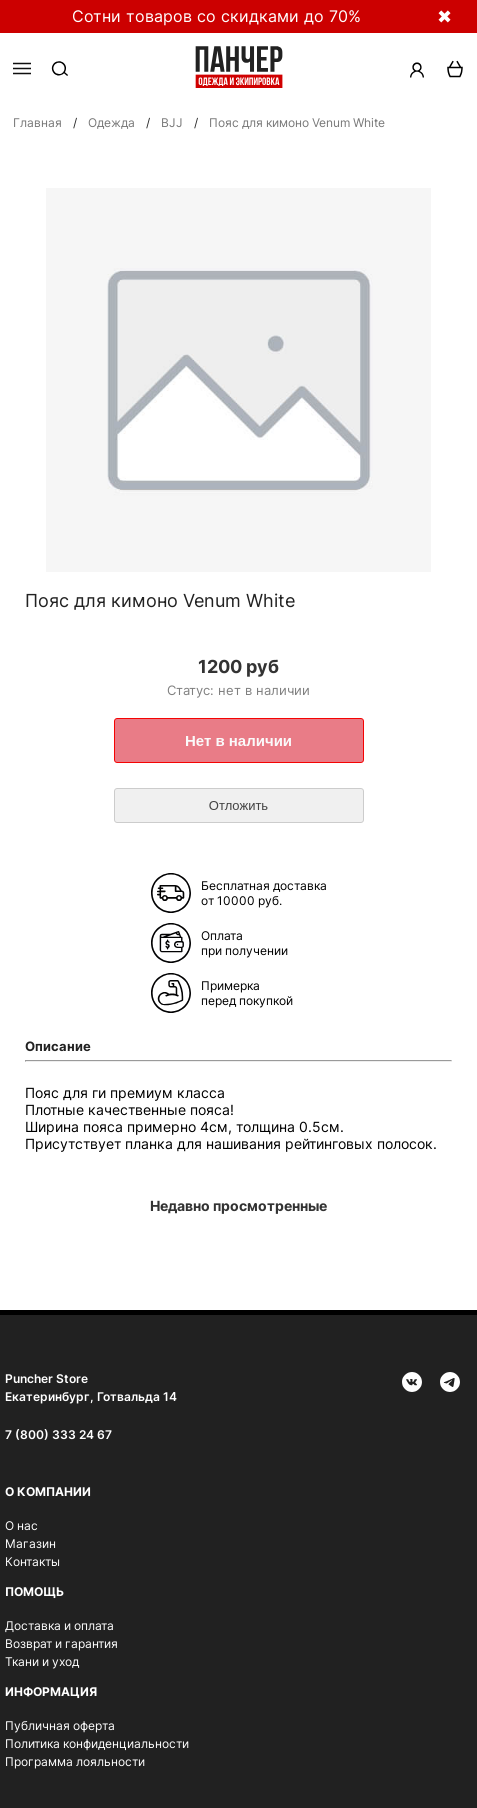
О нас (21, 1525)
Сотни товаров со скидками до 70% (216, 16)
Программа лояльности (75, 1761)
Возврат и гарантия (61, 1643)
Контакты (32, 1561)
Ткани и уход (42, 1661)
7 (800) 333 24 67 (58, 1434)
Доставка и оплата (59, 1625)
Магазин (30, 1543)
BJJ (172, 122)
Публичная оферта (60, 1725)
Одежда (111, 122)
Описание (58, 1046)
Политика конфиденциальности (97, 1743)
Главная (37, 122)
